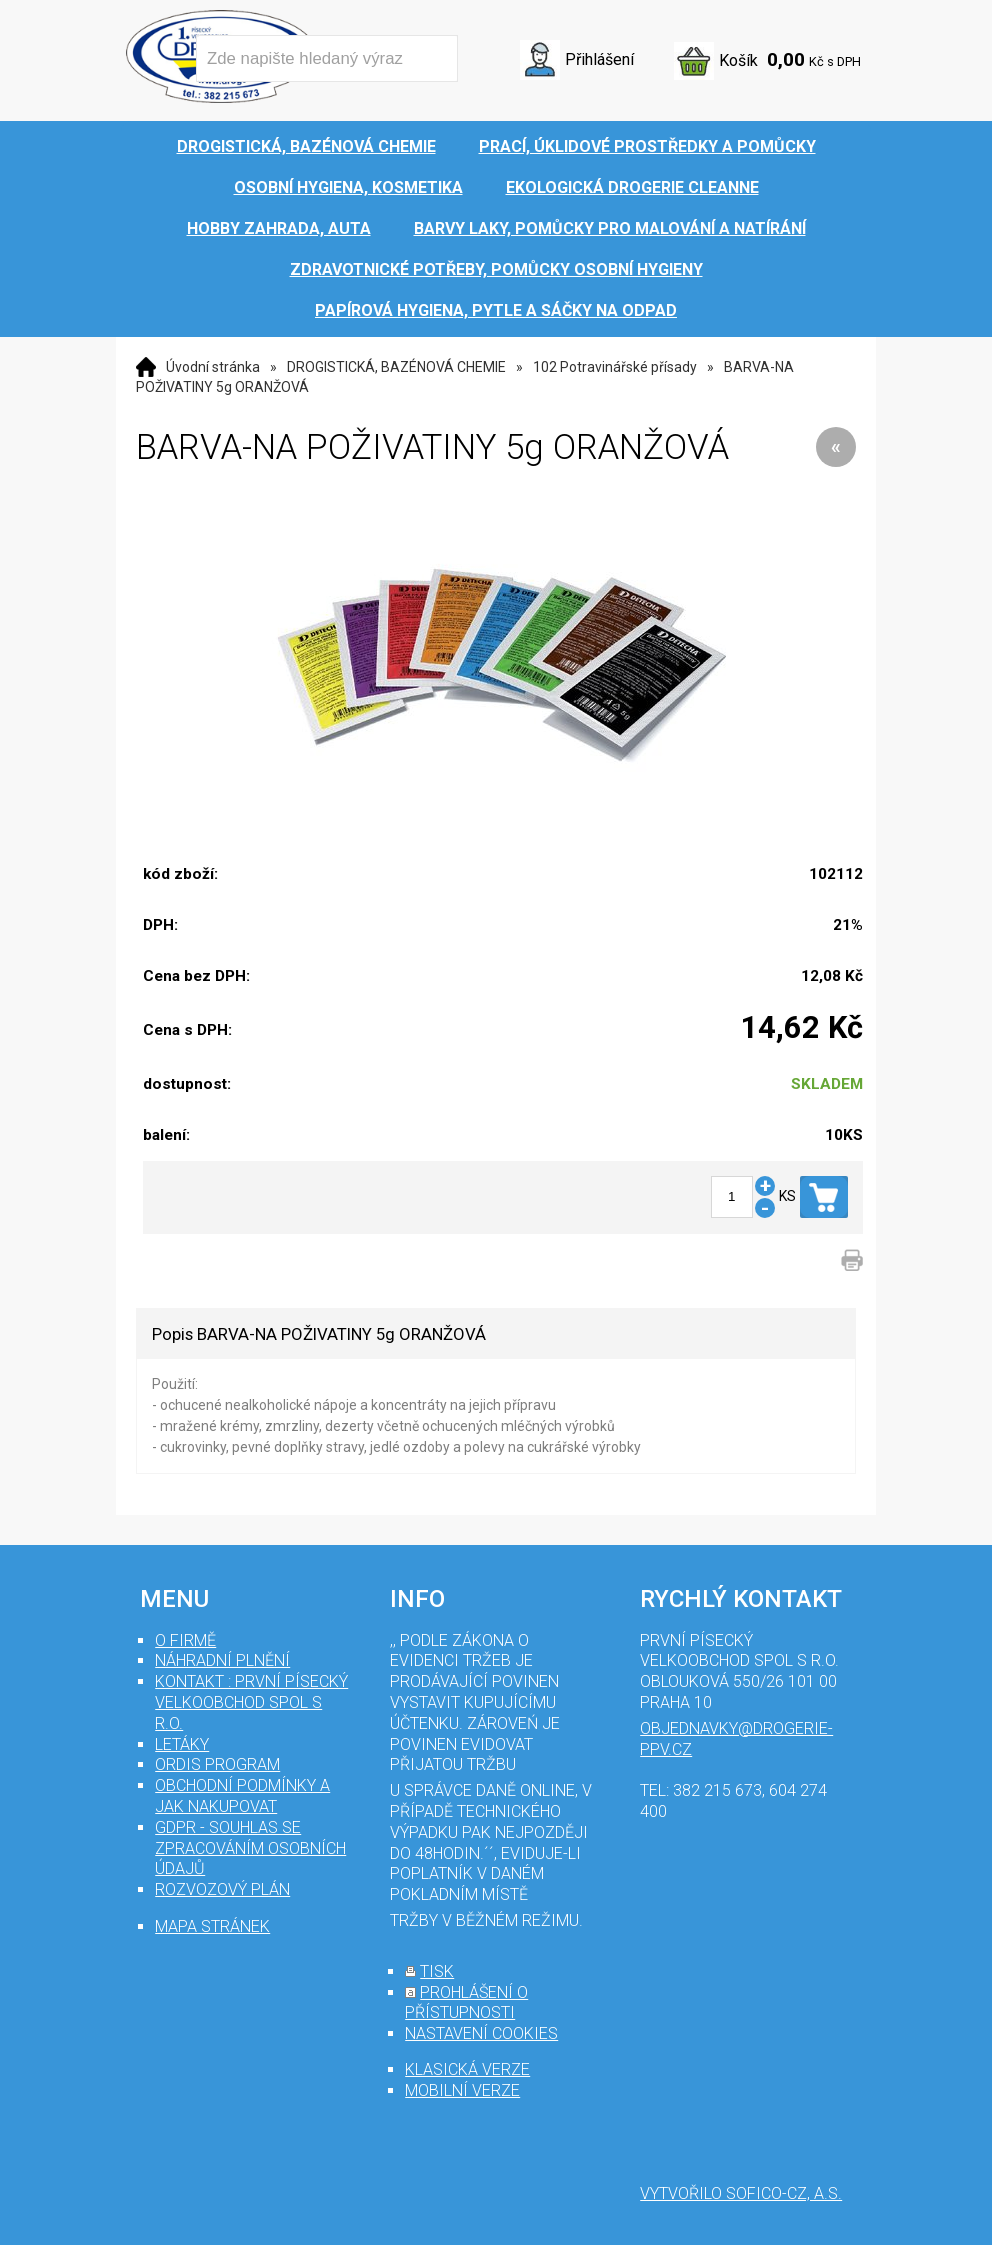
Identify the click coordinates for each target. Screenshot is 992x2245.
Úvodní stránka (213, 367)
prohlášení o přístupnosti (466, 2003)
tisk (437, 1971)
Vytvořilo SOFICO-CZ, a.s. (741, 2193)
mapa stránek (212, 1926)
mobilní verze (462, 2090)
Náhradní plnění (222, 1660)
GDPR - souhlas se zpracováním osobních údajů (250, 1848)
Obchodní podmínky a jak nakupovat (242, 1796)
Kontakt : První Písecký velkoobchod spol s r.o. (251, 1702)
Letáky (182, 1744)
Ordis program (217, 1764)
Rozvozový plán (222, 1889)
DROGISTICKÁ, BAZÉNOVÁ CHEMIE (396, 367)
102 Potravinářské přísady (615, 367)
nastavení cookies (481, 2033)
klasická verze (467, 2069)
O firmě (185, 1640)
